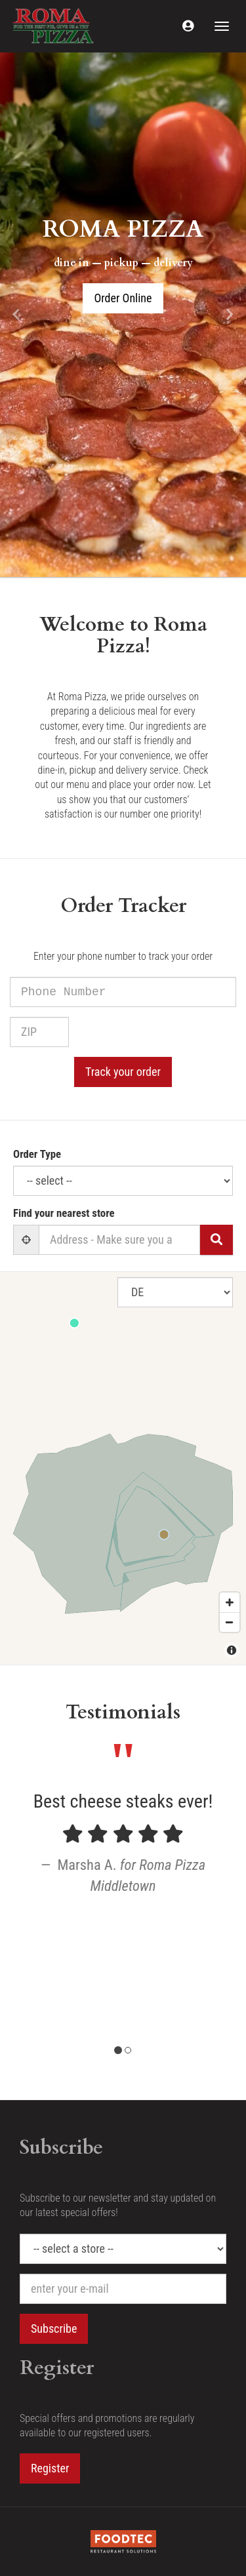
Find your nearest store (64, 1212)
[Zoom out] (229, 1622)
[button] (188, 26)
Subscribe (54, 2328)
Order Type (37, 1153)
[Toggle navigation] (221, 26)
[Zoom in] (229, 1602)
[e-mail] (123, 2289)
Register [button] (50, 2468)
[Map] (123, 1468)
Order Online (123, 298)
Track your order (123, 1072)
